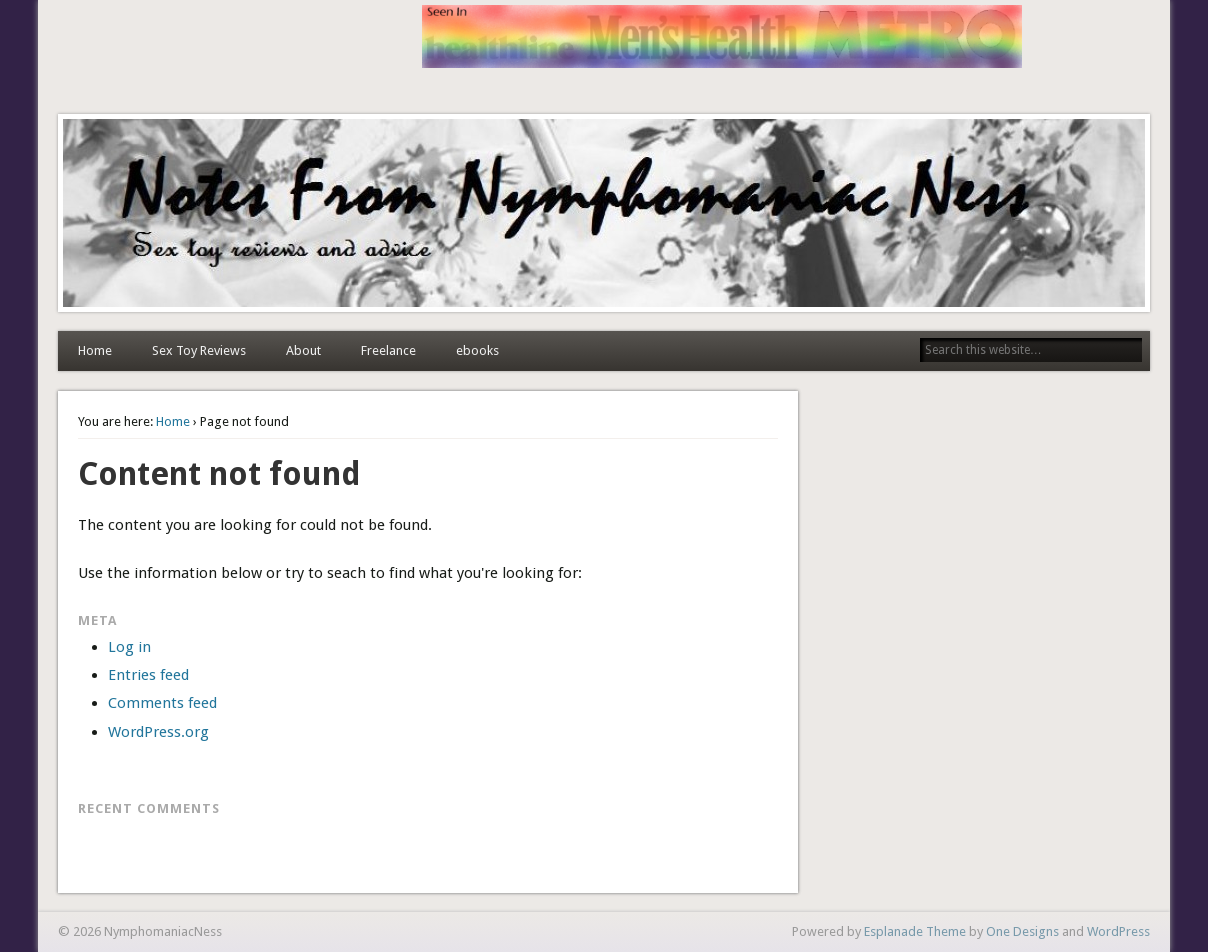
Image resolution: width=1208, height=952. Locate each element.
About (303, 350)
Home (95, 350)
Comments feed (162, 703)
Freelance (388, 350)
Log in (129, 647)
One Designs (1022, 931)
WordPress (1118, 931)
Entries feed (148, 675)
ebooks (477, 350)
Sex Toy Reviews (199, 350)
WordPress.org (158, 732)
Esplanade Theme (915, 931)
